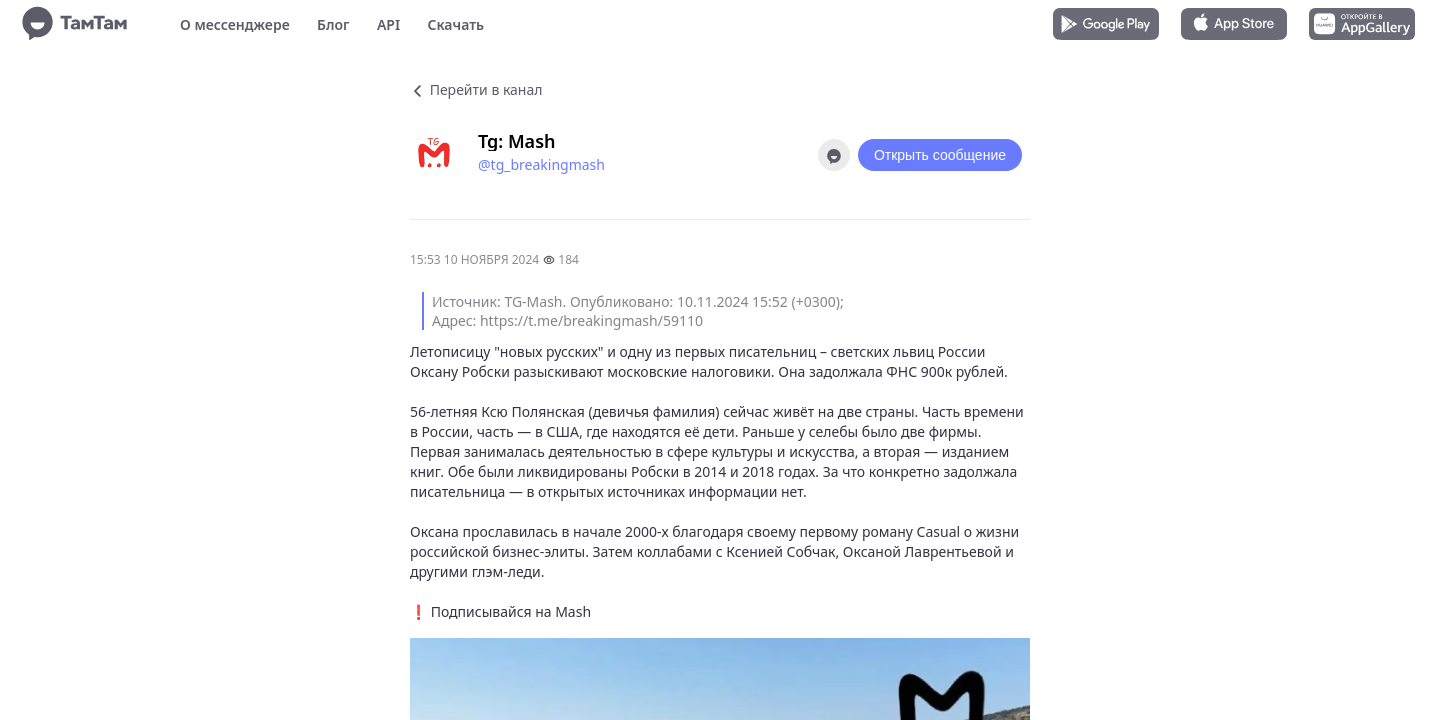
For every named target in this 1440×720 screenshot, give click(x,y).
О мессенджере (235, 24)
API (388, 24)
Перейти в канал (476, 89)
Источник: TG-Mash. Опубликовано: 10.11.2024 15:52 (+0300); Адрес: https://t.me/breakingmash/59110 (638, 311)
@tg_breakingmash (541, 164)
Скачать (455, 24)
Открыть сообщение (940, 155)
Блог (333, 24)
